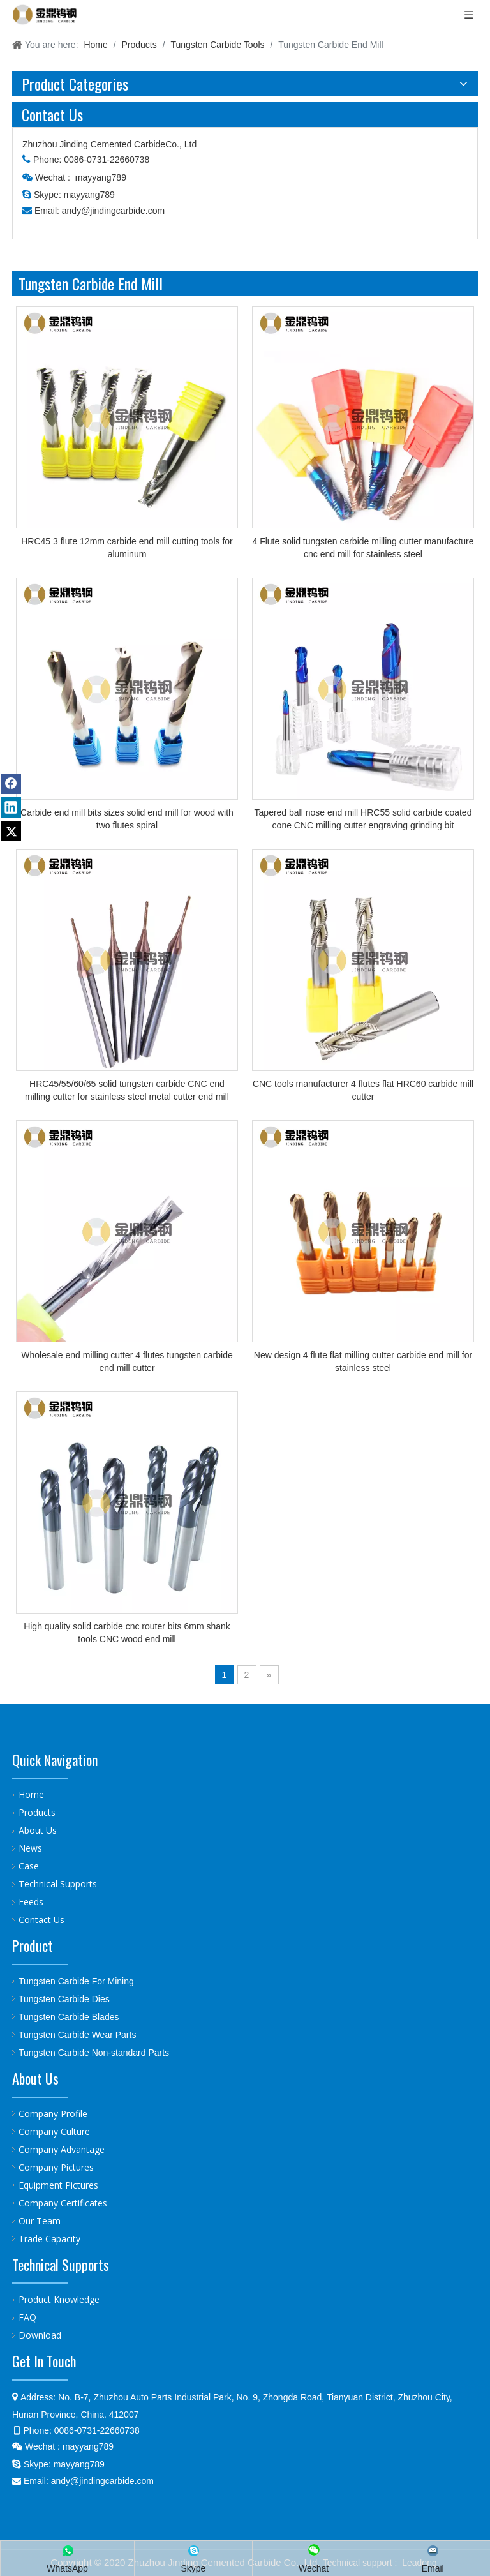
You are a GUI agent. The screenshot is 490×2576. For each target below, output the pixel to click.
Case (29, 1866)
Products (37, 1812)
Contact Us (41, 1919)
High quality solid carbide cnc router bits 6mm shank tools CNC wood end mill (127, 1632)
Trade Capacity (49, 2239)
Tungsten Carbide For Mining (76, 1981)
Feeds (31, 1902)
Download (40, 2335)
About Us (38, 1830)
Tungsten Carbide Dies (64, 1999)
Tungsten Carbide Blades (69, 2017)
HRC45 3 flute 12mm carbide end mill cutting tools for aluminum (126, 547)
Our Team (40, 2221)
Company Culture (54, 2131)
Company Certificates (63, 2203)
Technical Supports (58, 1884)
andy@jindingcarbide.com (113, 211)
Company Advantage (62, 2149)
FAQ (27, 2317)
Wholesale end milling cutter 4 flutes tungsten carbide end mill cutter (127, 1361)
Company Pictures (56, 2167)
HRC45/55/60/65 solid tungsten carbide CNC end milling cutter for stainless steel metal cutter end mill (127, 1090)
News (30, 1848)
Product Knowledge (59, 2299)
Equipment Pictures (58, 2185)
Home (31, 1794)
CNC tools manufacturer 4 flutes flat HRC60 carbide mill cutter (363, 1090)
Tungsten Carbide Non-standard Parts (94, 2053)
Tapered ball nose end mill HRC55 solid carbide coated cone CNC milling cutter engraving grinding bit (363, 818)
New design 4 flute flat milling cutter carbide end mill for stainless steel (363, 1361)
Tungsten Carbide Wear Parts (77, 2035)
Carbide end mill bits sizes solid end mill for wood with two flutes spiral (127, 818)
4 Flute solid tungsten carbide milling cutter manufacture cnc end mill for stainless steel (362, 547)
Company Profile (53, 2114)
